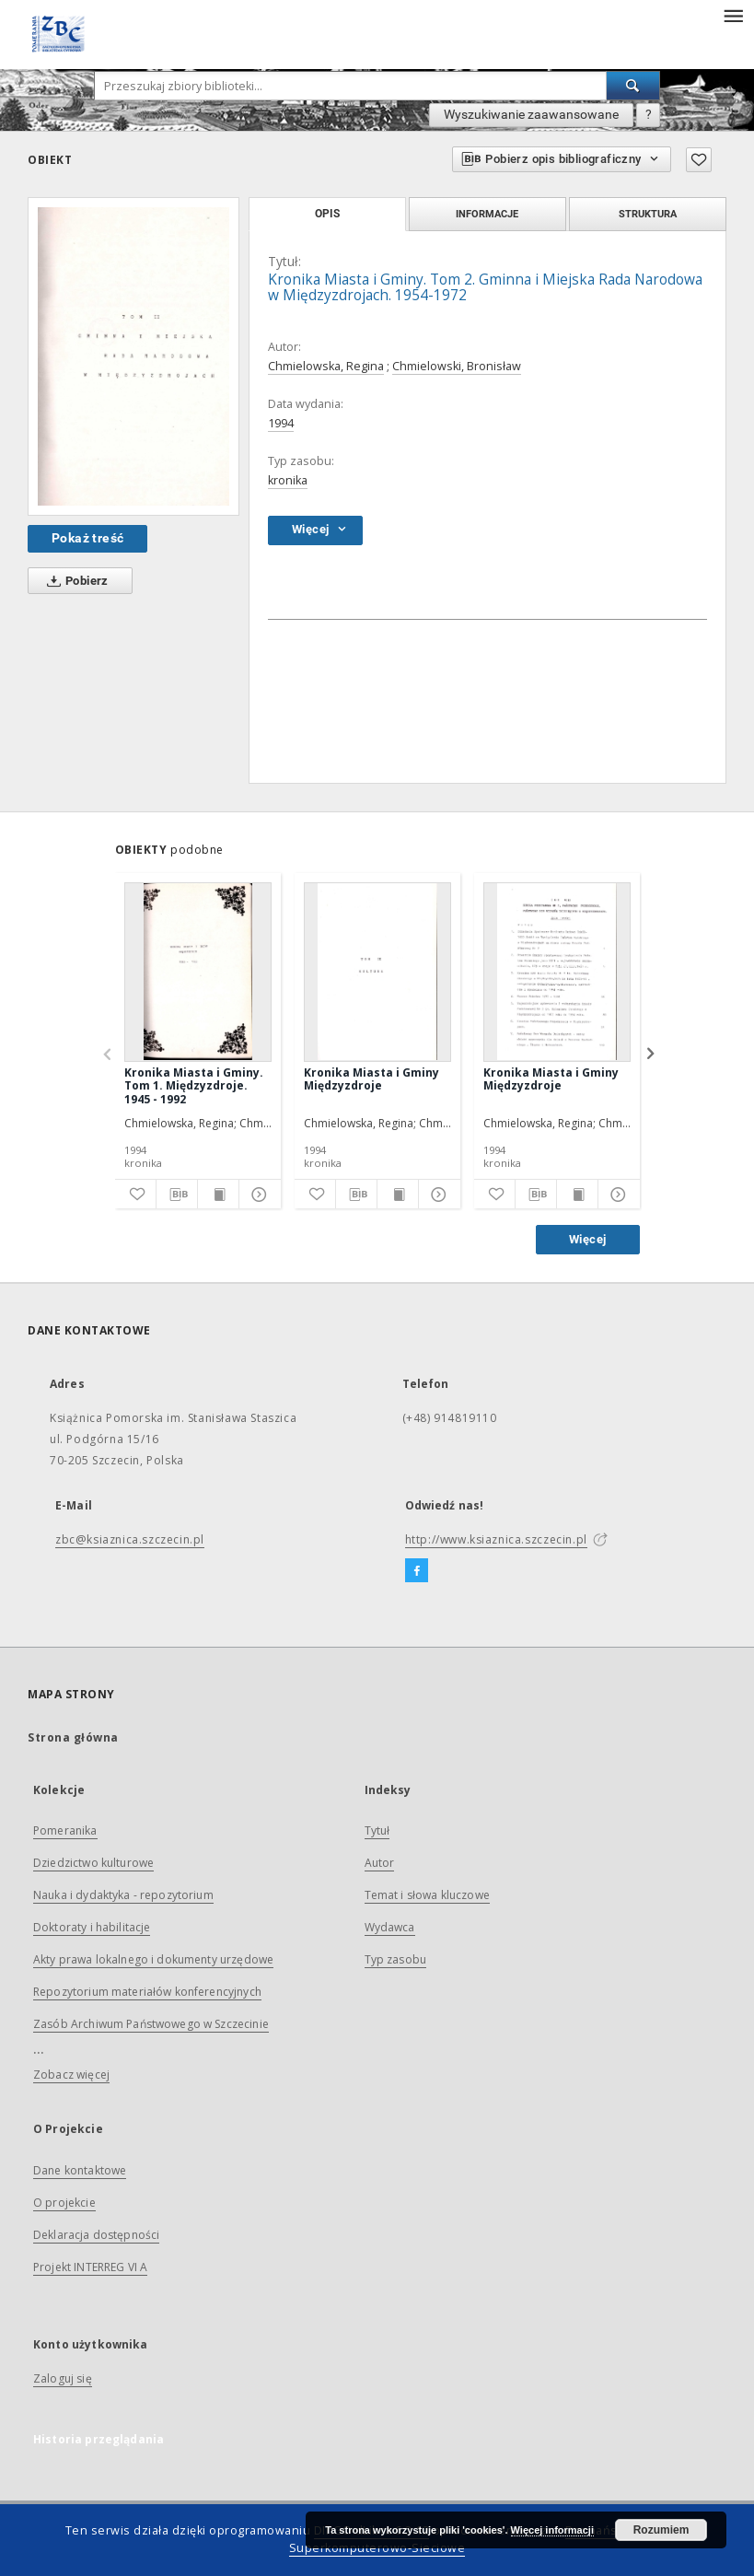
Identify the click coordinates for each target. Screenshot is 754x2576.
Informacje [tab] (487, 213)
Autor (380, 1863)
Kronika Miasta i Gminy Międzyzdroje (371, 1079)
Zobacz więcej (71, 2074)
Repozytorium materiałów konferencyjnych (147, 1991)
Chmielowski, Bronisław (456, 366)
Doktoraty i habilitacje (91, 1927)
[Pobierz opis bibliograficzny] (177, 1194)
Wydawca (390, 1927)
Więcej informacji (552, 2529)
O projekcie (64, 2202)
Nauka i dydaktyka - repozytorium (123, 1895)
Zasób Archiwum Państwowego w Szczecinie (151, 2024)
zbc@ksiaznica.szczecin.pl (129, 1539)
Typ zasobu (396, 1959)
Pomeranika (65, 1830)
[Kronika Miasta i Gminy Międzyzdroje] (377, 971)
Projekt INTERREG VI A (90, 2267)
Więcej (587, 1239)
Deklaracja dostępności (96, 2235)
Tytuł (377, 1830)
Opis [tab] (327, 213)
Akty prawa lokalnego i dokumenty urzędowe (153, 1959)
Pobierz (74, 581)
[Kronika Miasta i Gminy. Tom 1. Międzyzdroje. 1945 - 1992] (198, 971)
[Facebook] (416, 1571)
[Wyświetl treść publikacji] (218, 1194)
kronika (287, 480)
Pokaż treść (87, 537)
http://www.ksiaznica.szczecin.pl (496, 1539)
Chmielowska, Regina (326, 366)
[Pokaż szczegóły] (257, 1194)
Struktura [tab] (648, 213)
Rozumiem (661, 2530)
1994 (281, 423)
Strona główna (73, 1737)
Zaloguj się (62, 2378)
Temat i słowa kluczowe (427, 1895)
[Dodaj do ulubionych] (699, 159)
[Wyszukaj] (633, 85)
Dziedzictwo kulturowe (93, 1863)
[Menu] (732, 14)
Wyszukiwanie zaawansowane (531, 114)
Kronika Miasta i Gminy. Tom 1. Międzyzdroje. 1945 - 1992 (193, 1085)
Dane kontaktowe (79, 2170)
